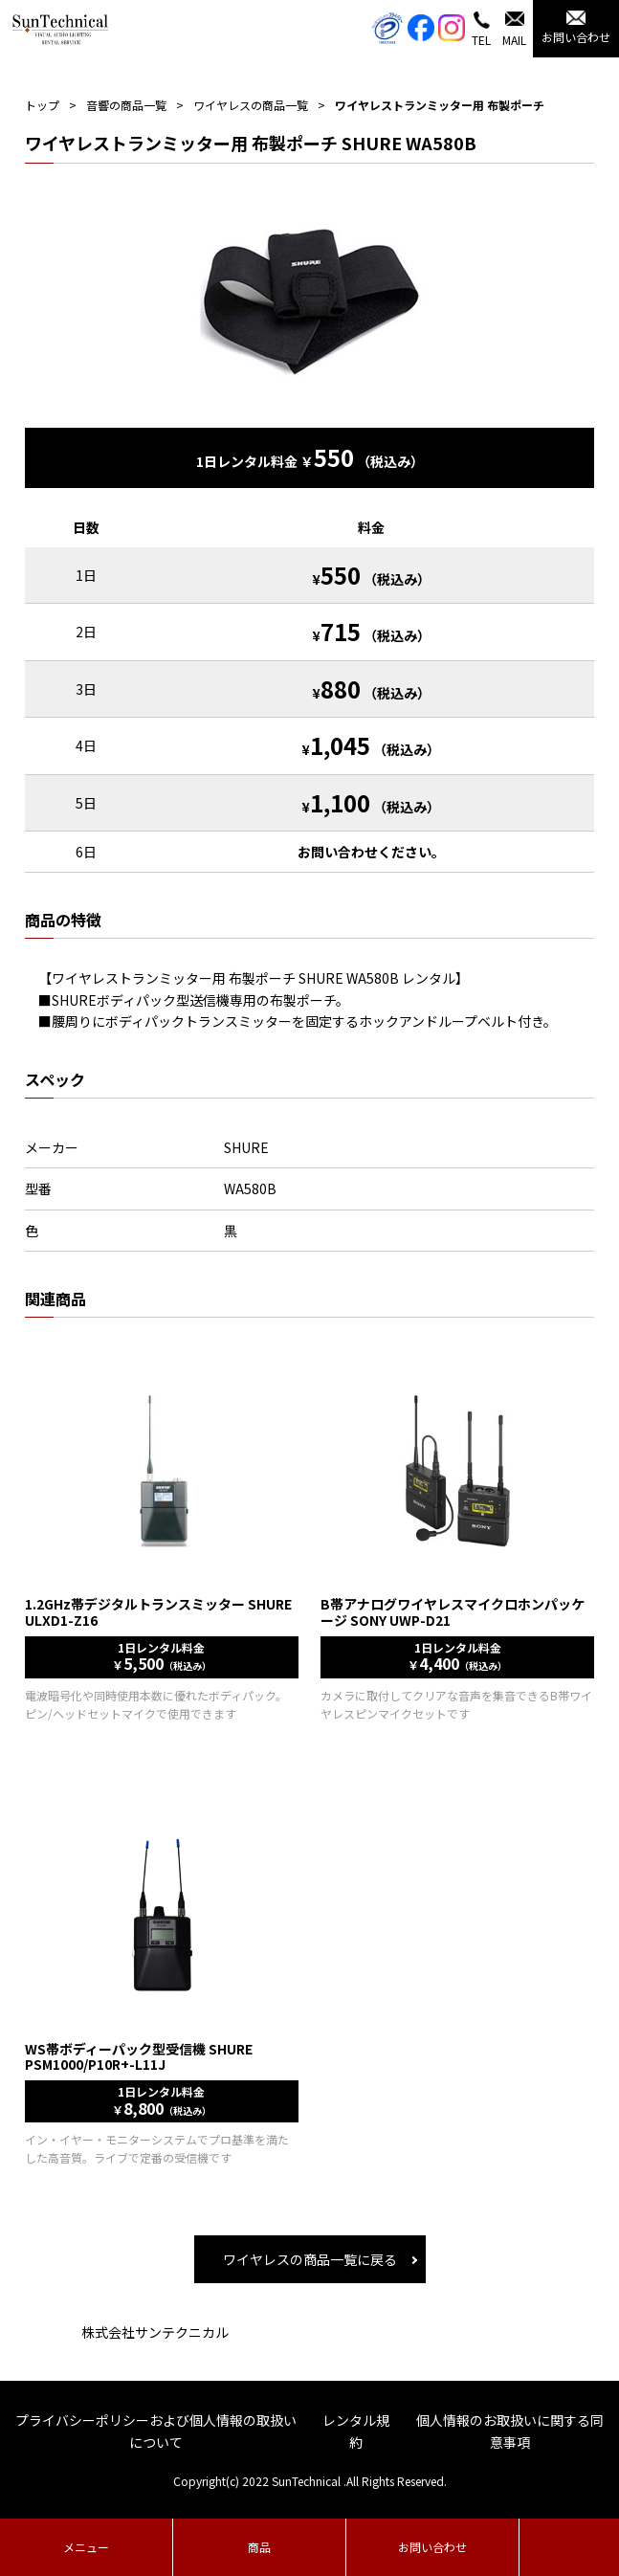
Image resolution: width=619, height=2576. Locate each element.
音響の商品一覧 (126, 105)
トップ (42, 105)
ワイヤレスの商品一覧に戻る (310, 2259)
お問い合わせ (432, 2547)
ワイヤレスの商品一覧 (250, 105)
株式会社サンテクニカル (155, 2332)
